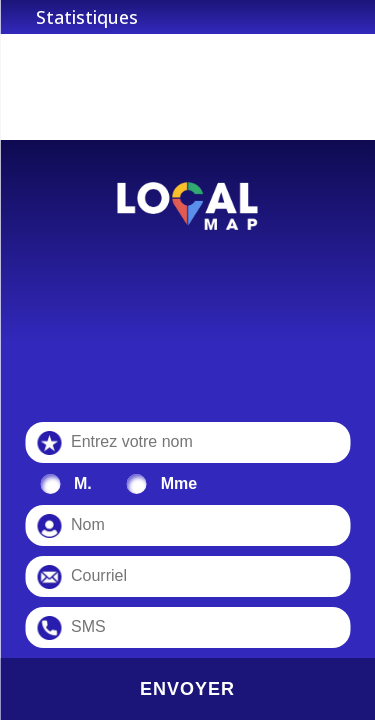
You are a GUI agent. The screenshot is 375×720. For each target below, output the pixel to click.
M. (83, 483)
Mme (179, 483)
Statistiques (87, 17)
